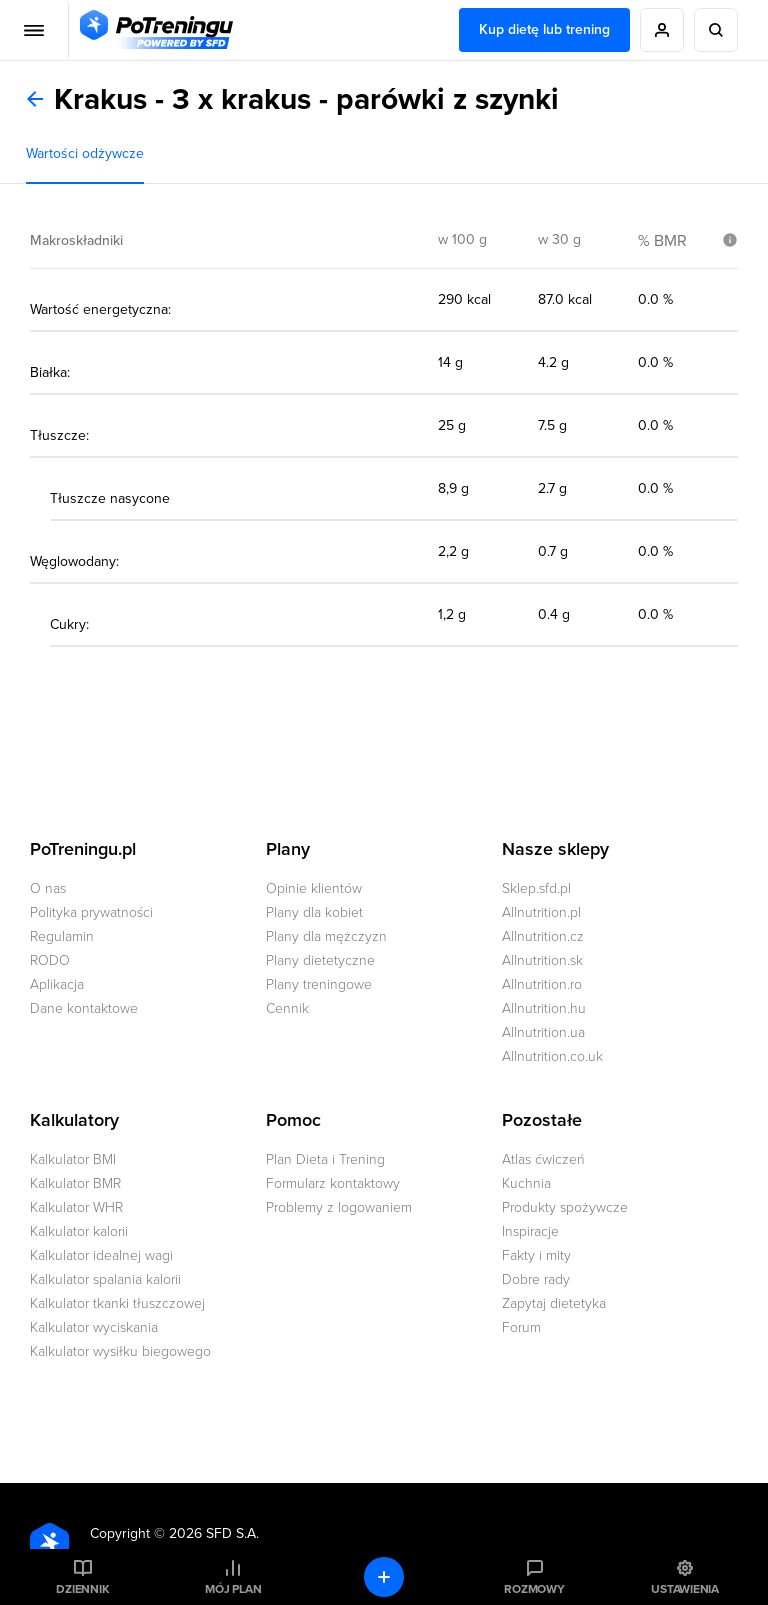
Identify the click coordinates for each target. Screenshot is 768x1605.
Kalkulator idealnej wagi (101, 1255)
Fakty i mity (536, 1255)
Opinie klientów (314, 888)
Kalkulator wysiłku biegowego (120, 1351)
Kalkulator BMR (75, 1183)
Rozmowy (534, 1589)
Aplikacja (57, 984)
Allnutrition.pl (541, 912)
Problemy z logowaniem (339, 1207)
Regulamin (62, 936)
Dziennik (82, 1589)
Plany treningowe (319, 984)
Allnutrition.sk (542, 960)
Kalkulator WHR (76, 1207)
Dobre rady (536, 1279)
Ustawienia (685, 1589)
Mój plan (233, 1589)
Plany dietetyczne (320, 960)
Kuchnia (526, 1183)
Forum (521, 1327)
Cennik (287, 1008)
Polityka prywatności (91, 912)
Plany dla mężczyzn (326, 936)
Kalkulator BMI (73, 1159)
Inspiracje (530, 1231)
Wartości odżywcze (85, 153)
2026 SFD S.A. (214, 1533)
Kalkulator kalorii (79, 1231)
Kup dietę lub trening (544, 29)
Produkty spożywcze (565, 1207)
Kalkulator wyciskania (94, 1327)
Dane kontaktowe (84, 1008)
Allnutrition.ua (543, 1032)
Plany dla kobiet (314, 912)
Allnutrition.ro (542, 984)
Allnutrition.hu (544, 1008)
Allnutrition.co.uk (552, 1056)
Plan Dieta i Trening (325, 1159)
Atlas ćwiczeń (543, 1159)
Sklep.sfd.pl (536, 888)
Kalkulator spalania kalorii (105, 1279)
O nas (48, 888)
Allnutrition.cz (543, 936)
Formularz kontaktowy (333, 1183)
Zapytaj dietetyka (554, 1303)
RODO (50, 960)
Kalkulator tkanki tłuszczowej (117, 1303)
